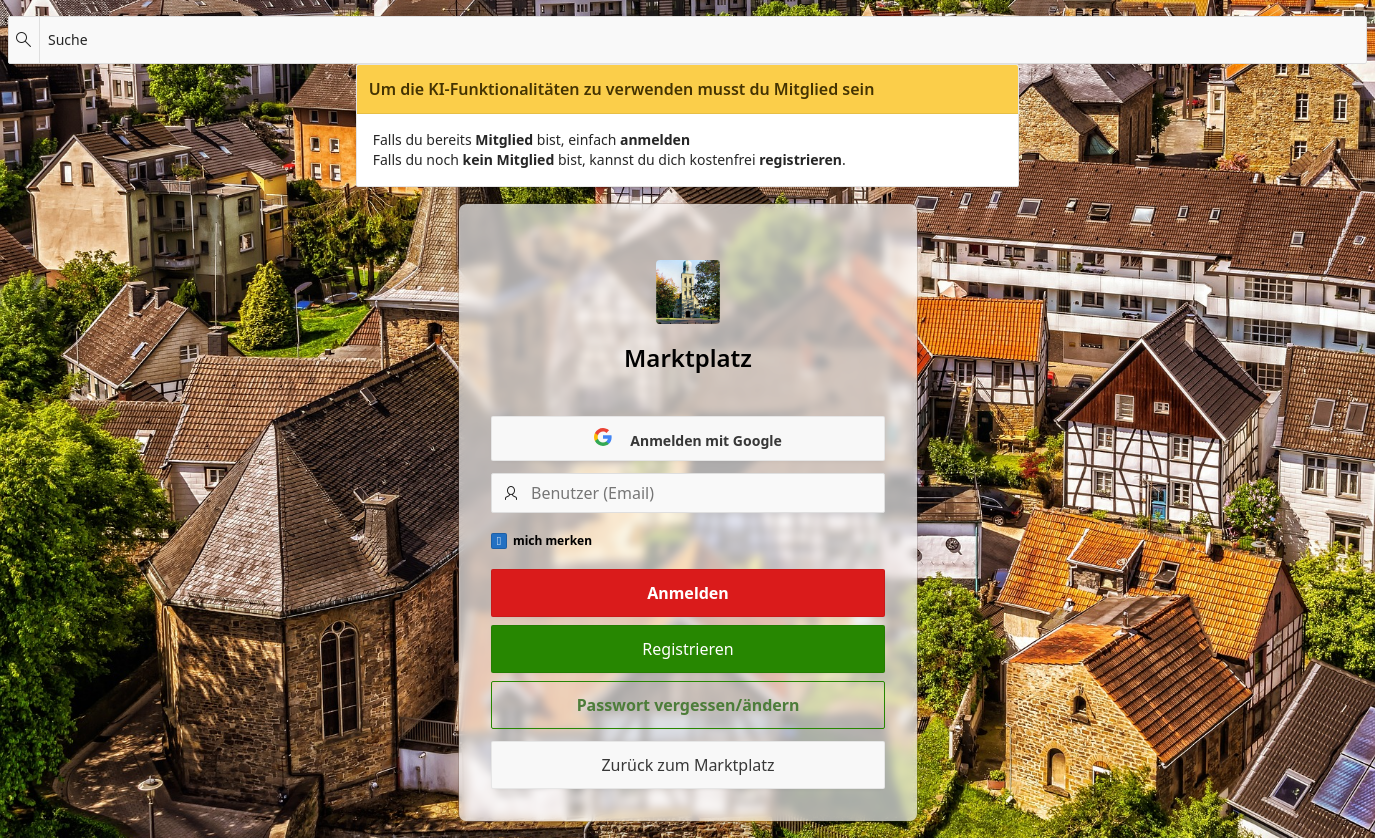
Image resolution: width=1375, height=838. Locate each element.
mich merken (552, 541)
